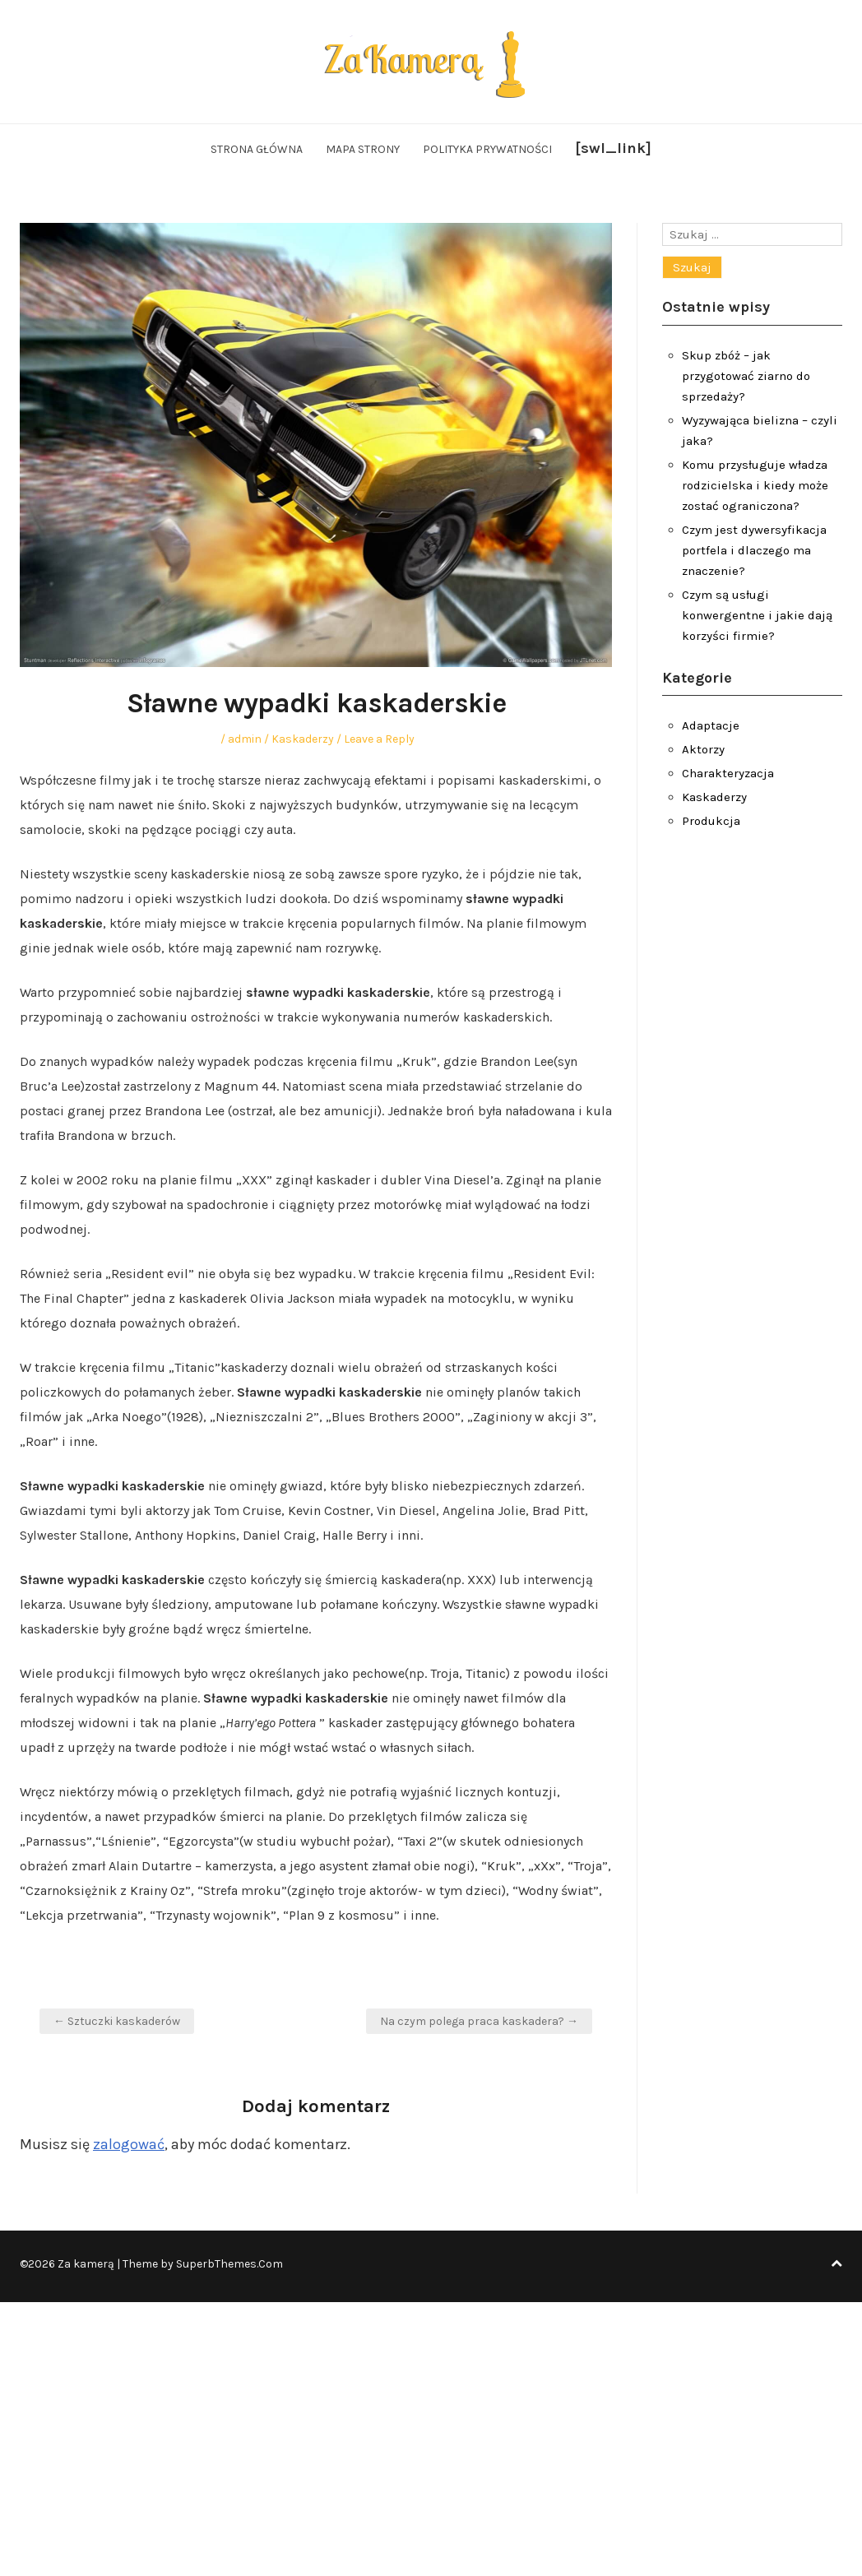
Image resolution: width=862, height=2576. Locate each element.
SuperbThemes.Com (229, 2264)
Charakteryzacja (728, 773)
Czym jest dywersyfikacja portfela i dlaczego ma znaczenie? (754, 550)
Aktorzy (703, 749)
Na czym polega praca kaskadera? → (479, 2021)
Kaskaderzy (302, 739)
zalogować (129, 2144)
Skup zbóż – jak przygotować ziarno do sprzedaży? (746, 376)
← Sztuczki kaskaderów (116, 2021)
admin (245, 739)
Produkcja (711, 820)
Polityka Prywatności (487, 149)
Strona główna (257, 149)
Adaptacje (710, 725)
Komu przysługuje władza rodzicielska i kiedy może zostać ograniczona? (755, 485)
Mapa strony (363, 149)
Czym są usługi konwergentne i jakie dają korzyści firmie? (757, 615)
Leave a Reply (379, 739)
